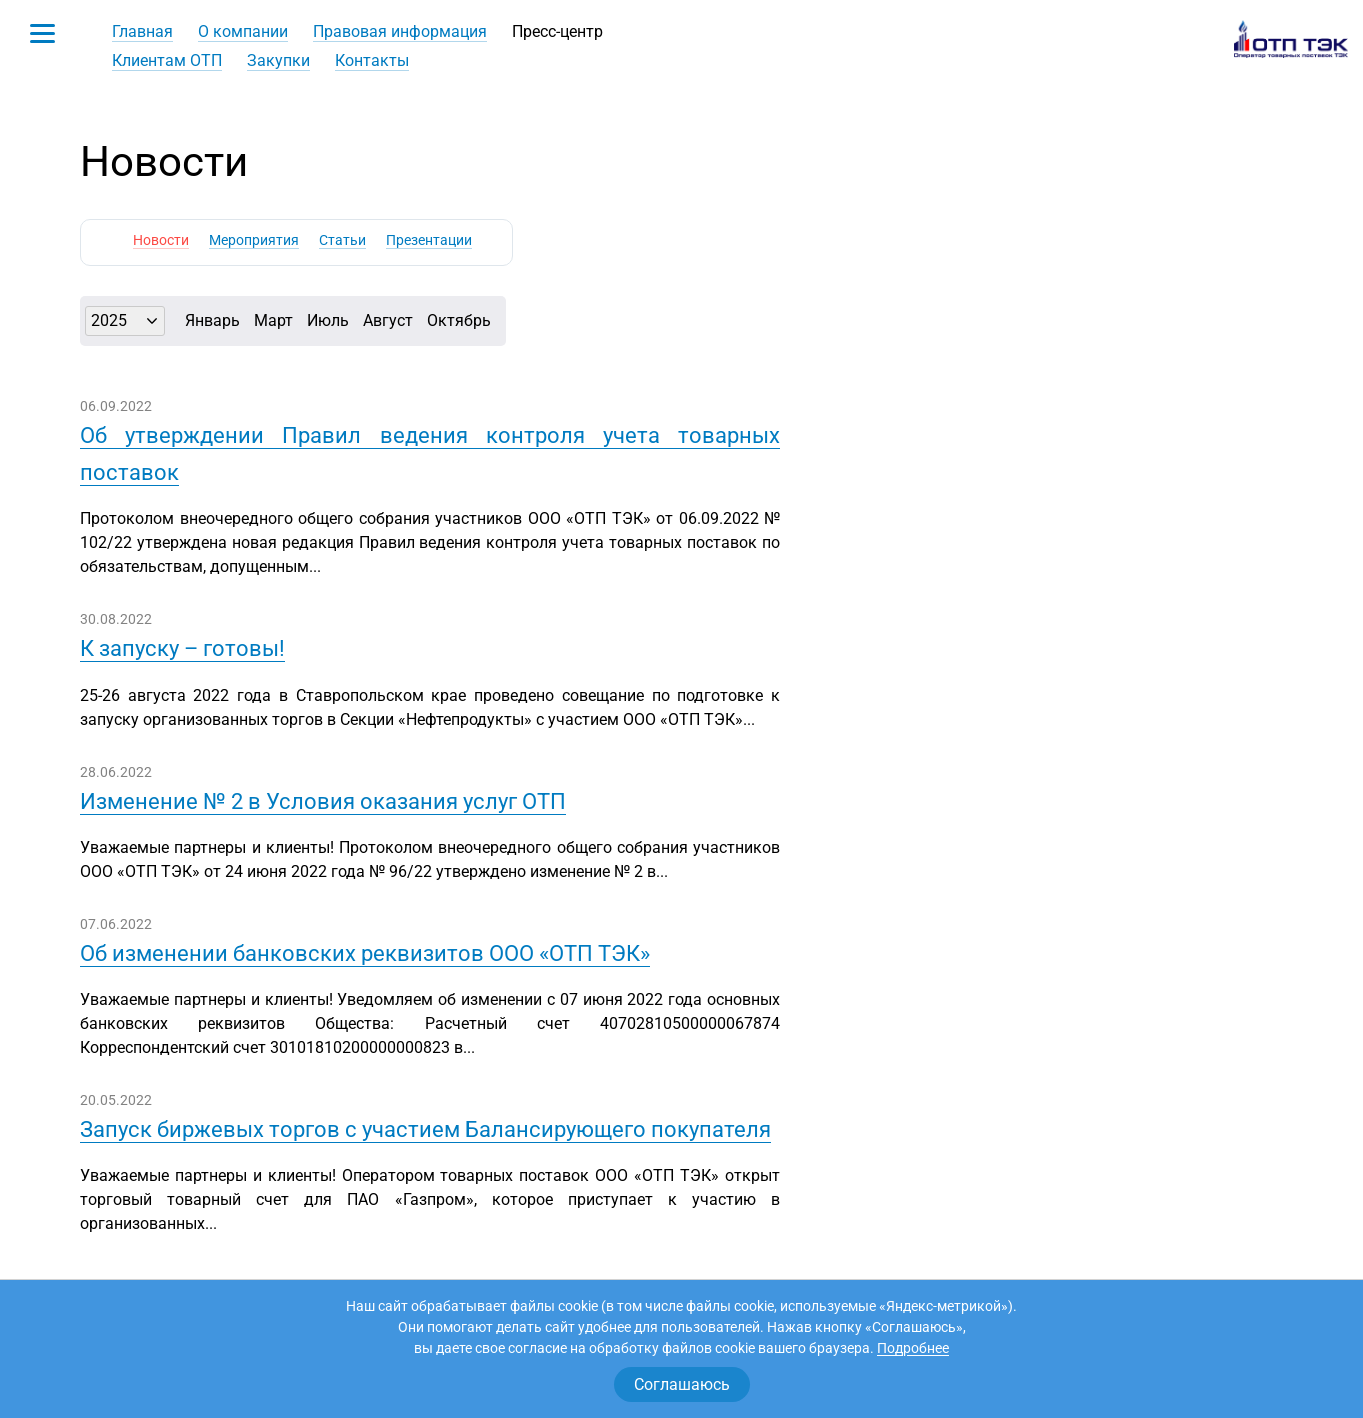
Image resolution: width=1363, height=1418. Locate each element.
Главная (142, 31)
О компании (243, 31)
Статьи (342, 240)
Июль (328, 320)
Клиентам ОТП (167, 60)
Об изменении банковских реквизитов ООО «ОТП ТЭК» (365, 953)
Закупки (278, 60)
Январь (212, 320)
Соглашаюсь (682, 1384)
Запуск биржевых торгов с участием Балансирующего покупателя (425, 1129)
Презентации (429, 240)
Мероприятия (254, 240)
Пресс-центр (557, 31)
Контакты (372, 60)
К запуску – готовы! (182, 648)
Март (273, 320)
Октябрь (459, 320)
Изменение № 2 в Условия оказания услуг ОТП (323, 801)
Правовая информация (400, 31)
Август (388, 320)
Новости (161, 240)
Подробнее (913, 1348)
